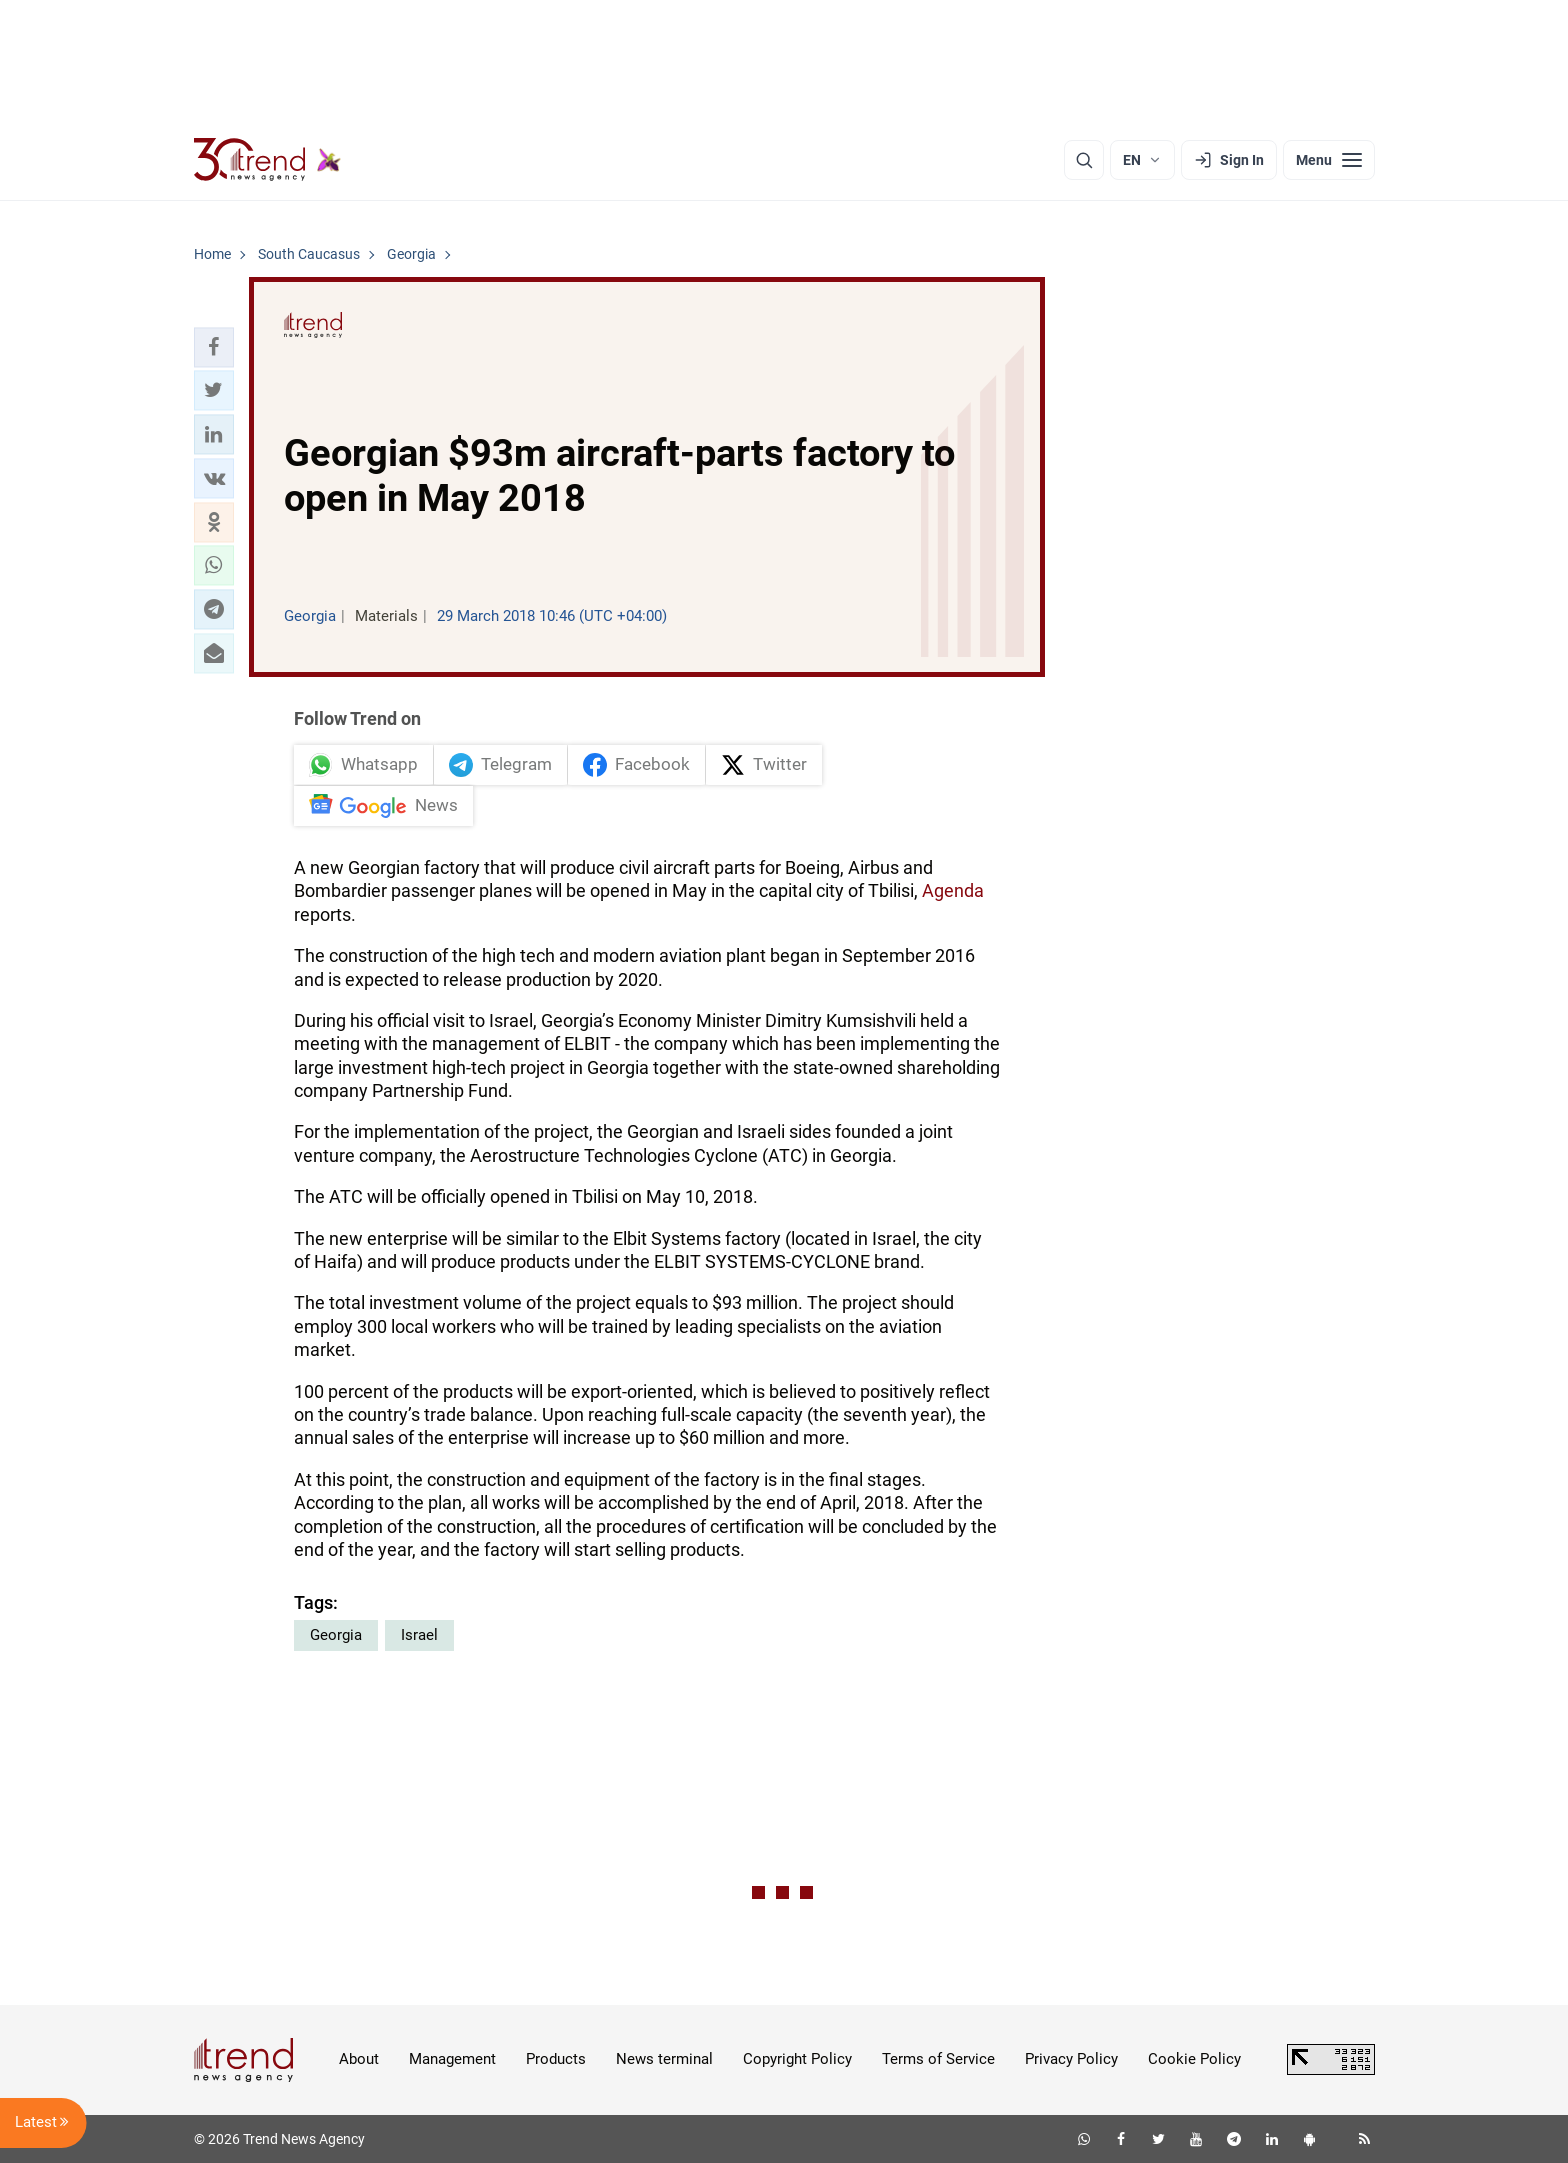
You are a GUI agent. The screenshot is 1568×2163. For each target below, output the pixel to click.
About (359, 2059)
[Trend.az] (268, 160)
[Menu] (1329, 160)
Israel (419, 1635)
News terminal (664, 2059)
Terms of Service (938, 2059)
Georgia (336, 1635)
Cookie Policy (1194, 2059)
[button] (214, 347)
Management (452, 2059)
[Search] (1084, 160)
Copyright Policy (797, 2059)
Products (556, 2059)
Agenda (953, 890)
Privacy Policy (1071, 2059)
